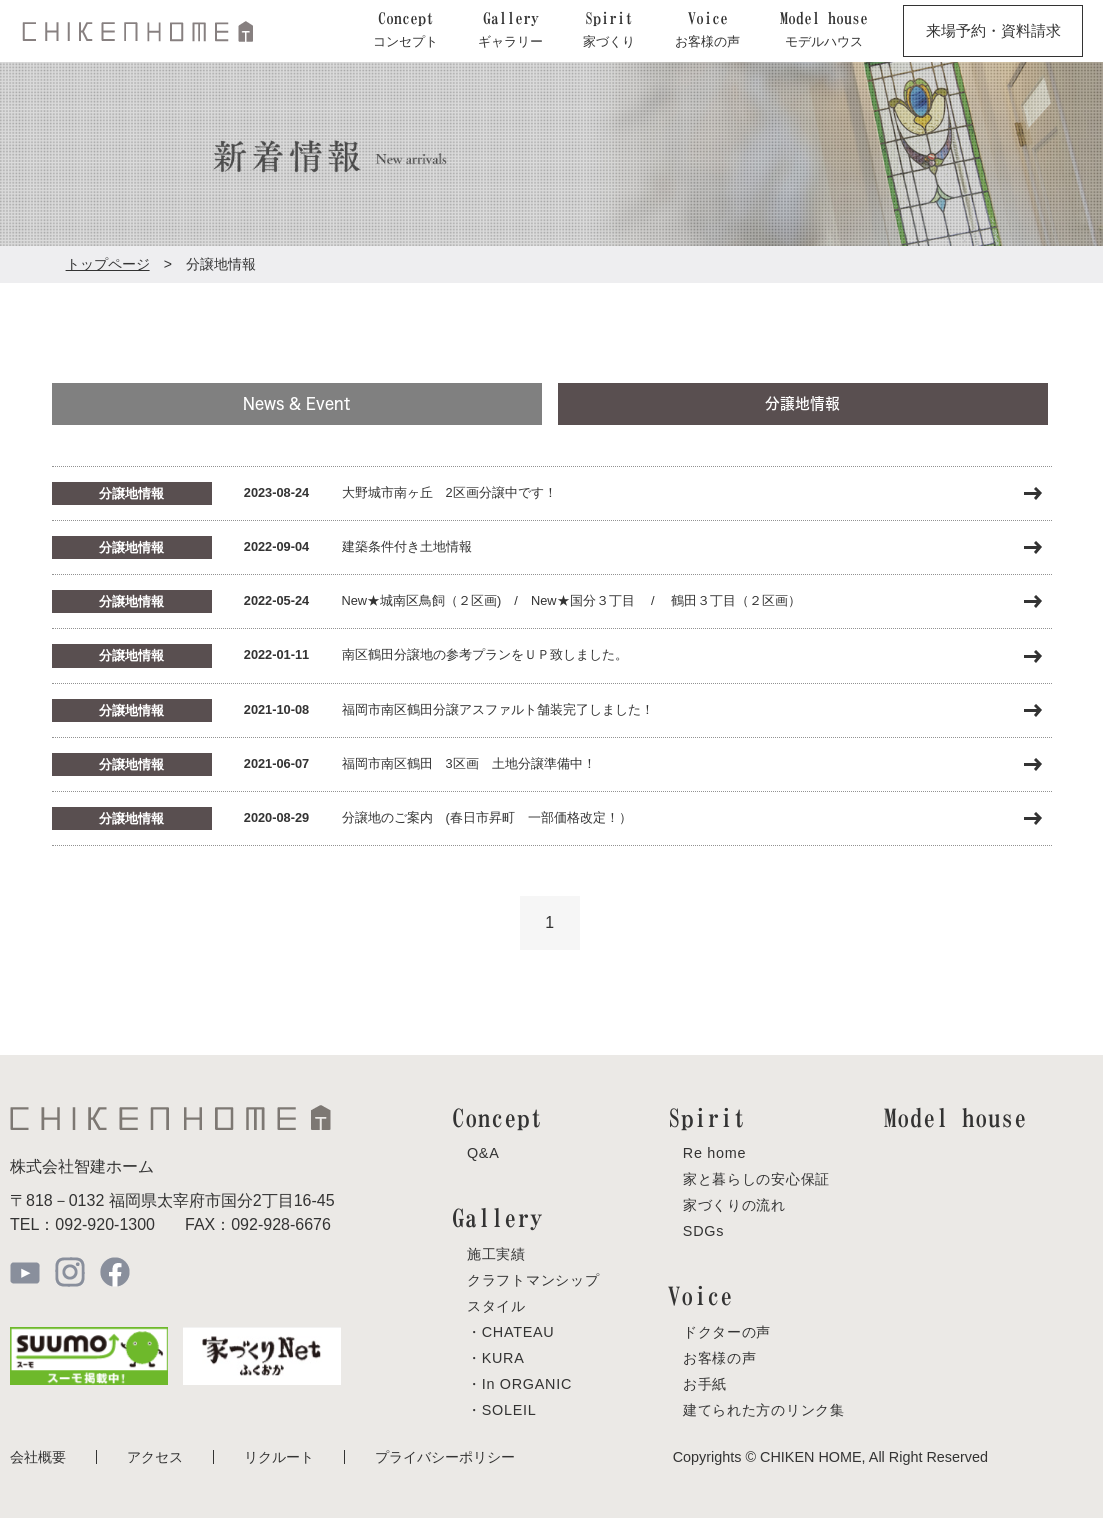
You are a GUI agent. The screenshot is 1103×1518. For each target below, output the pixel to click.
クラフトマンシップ (533, 1279)
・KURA (496, 1357)
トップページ (108, 264)
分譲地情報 (802, 403)
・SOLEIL (501, 1409)
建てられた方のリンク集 (764, 1409)
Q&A (483, 1153)
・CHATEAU (510, 1331)
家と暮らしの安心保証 (756, 1179)
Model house (955, 1117)
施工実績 (496, 1253)
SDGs (703, 1231)
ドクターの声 (727, 1331)
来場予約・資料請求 (993, 30)
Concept (497, 1117)
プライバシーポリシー (445, 1456)
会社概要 (38, 1456)
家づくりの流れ (734, 1205)
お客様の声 (720, 1357)
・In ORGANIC (519, 1383)
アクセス (155, 1456)
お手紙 (705, 1383)
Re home (714, 1153)
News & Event (296, 403)
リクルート (279, 1456)
